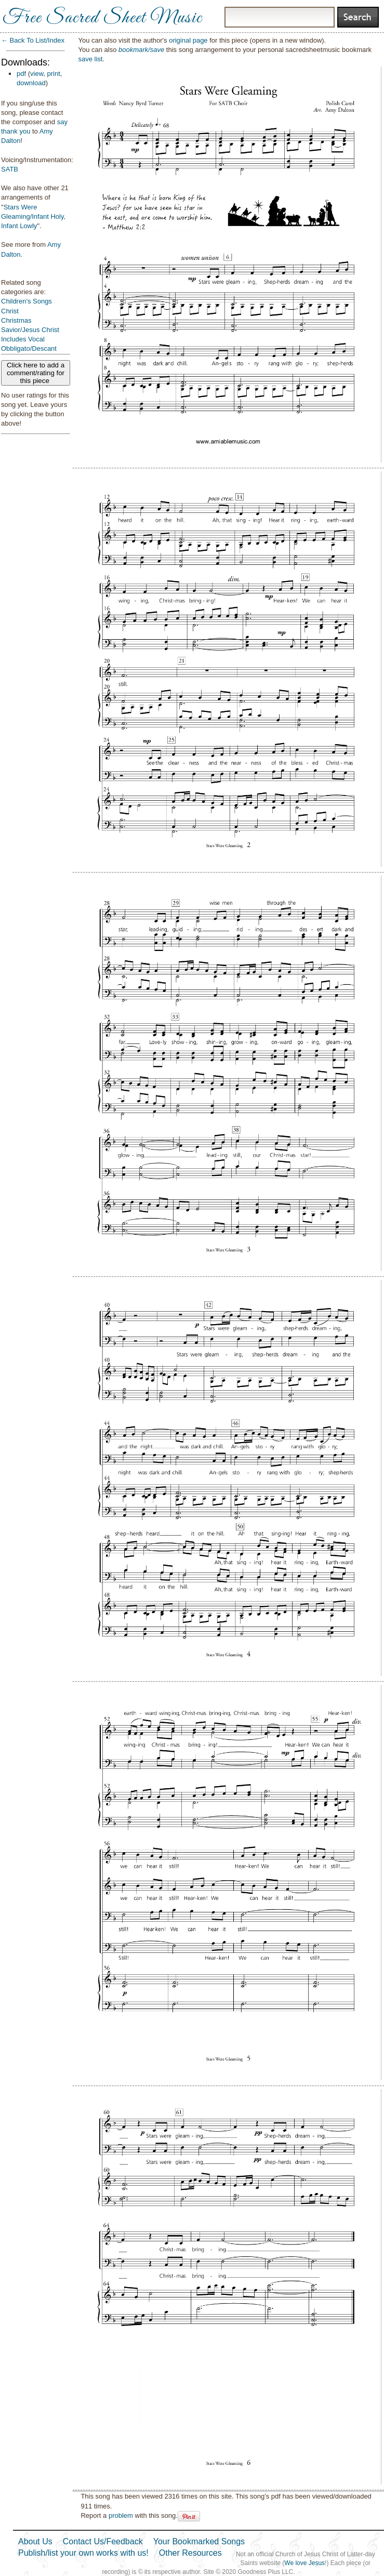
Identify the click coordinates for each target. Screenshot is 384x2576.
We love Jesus (304, 2563)
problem (121, 2515)
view (36, 73)
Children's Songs (26, 301)
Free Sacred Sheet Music (102, 18)
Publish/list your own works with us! (83, 2552)
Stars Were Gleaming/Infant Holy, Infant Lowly (33, 216)
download (31, 83)
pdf (21, 73)
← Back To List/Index (32, 40)
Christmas (16, 320)
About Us (35, 2541)
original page (188, 40)
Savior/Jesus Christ (30, 330)
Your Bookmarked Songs (199, 2541)
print (53, 73)
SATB (9, 169)
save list (90, 59)
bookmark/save (141, 50)
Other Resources (190, 2552)
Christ (10, 311)
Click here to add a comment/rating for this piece (35, 373)
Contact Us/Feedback (103, 2541)
